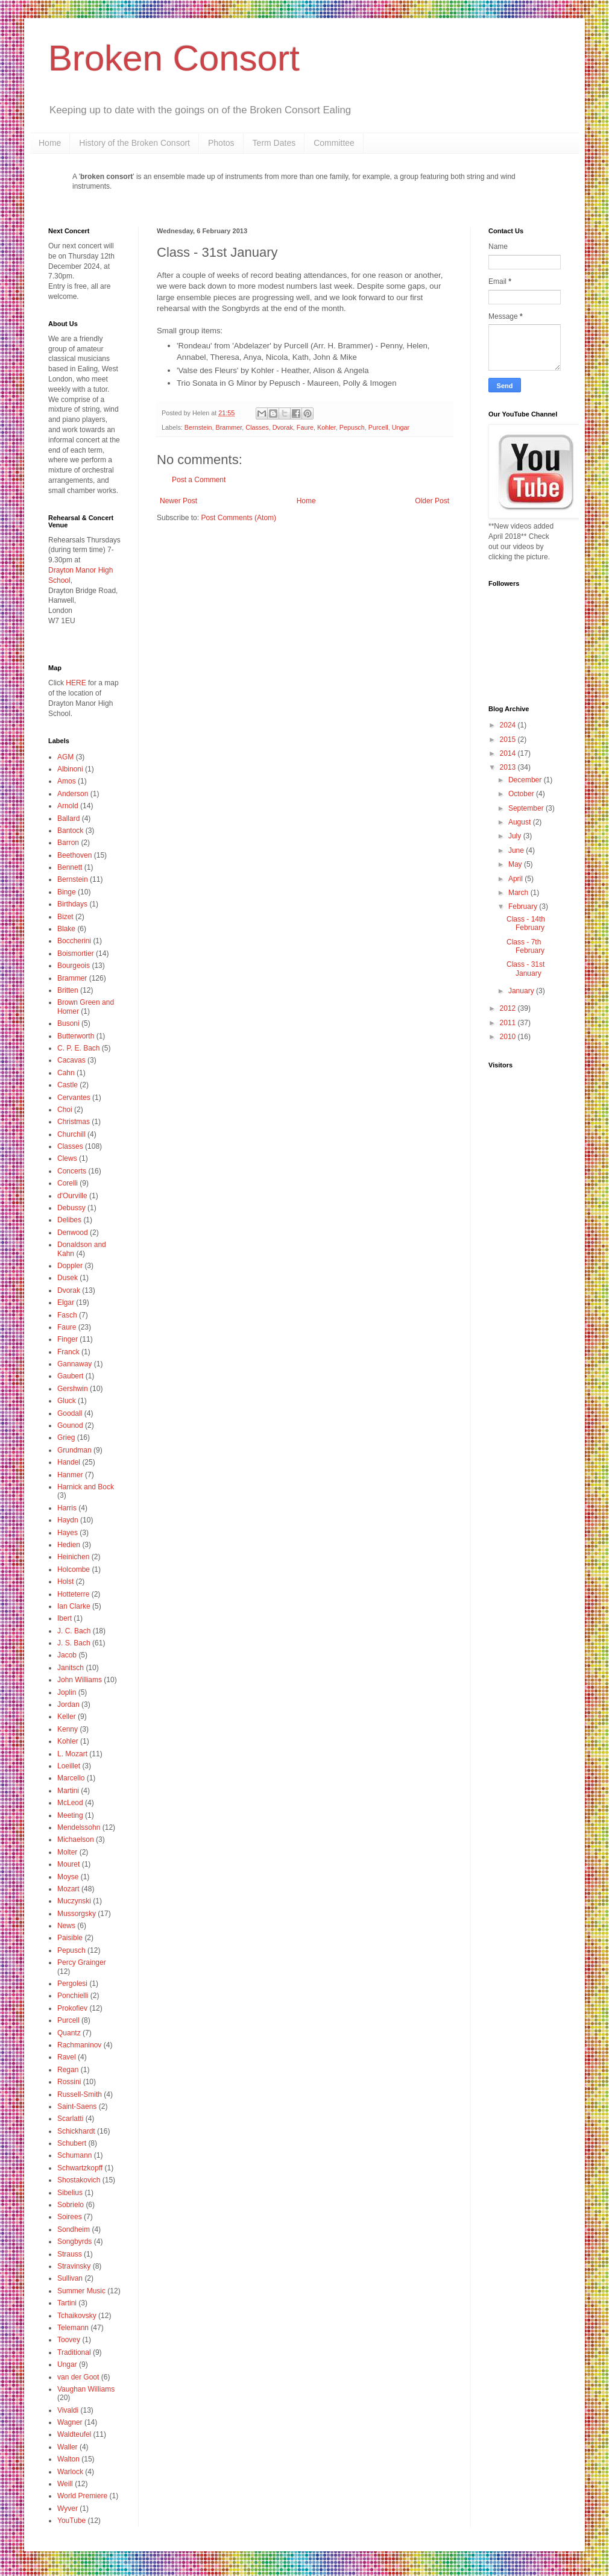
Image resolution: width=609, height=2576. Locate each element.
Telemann (73, 2327)
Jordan (68, 1704)
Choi (64, 1109)
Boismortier (75, 953)
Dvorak (283, 427)
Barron (68, 842)
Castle (67, 1085)
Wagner (70, 2422)
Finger (67, 1339)
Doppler (70, 1265)
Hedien (68, 1545)
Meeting (70, 1815)
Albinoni (70, 769)
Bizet (65, 917)
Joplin (66, 1692)
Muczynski (74, 1901)
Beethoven (74, 855)
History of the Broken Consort (134, 143)
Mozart (68, 1889)
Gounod (70, 1425)
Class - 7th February (525, 946)
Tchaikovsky (76, 2315)
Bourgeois (73, 965)
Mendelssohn (78, 1827)
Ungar (400, 427)
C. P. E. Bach (78, 1048)
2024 (509, 725)
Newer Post (178, 501)
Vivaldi (67, 2410)
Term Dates (274, 143)
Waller (67, 2447)
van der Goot (78, 2377)
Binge (66, 892)
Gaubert (70, 1376)
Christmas (73, 1121)
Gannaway (74, 1364)
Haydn (67, 1520)
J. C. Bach (73, 1631)
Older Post (432, 501)
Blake (66, 929)
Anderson (72, 794)
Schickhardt (76, 2131)
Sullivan (70, 2278)
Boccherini (74, 941)
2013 (509, 767)
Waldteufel (74, 2434)
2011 (509, 1023)
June (517, 850)
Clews (67, 1158)
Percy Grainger (81, 1962)
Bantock (70, 830)
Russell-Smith (79, 2094)
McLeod (70, 1802)
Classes (256, 427)
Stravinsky (73, 2266)
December (526, 780)
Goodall (69, 1413)
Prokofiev (72, 2008)
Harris (67, 1508)
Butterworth (75, 1036)
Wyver (67, 2508)
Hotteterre (73, 1594)
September (527, 808)
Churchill (71, 1134)
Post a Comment (199, 480)
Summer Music (81, 2291)
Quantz (69, 2033)
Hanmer (70, 1475)
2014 (509, 753)
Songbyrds (74, 2241)
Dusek (67, 1278)
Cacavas (71, 1060)
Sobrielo (70, 2205)
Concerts (71, 1171)
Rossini (69, 2082)
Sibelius (70, 2192)
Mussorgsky (76, 1913)
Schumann (74, 2155)
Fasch (67, 1315)
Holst (65, 1581)
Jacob (67, 1655)
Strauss (69, 2254)
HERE (76, 683)
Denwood (72, 1232)
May (516, 864)
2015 (509, 739)
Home (50, 143)
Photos (221, 143)
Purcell (378, 427)
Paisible (70, 1938)
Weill (65, 2484)
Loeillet (68, 1766)
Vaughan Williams (86, 2389)
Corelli (67, 1183)
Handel (68, 1462)
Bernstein (198, 427)
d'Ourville (72, 1196)
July (515, 836)
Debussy (71, 1208)
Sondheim (73, 2229)
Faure (305, 427)
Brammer (228, 427)
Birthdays (72, 904)
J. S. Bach (73, 1643)
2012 (509, 1008)
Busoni (68, 1023)
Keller (66, 1716)
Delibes (69, 1220)
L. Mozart (72, 1754)
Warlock (70, 2472)
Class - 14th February (525, 923)
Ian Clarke (73, 1606)
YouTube (71, 2520)
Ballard (68, 818)
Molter (67, 1852)
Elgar (65, 1302)
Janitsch (70, 1667)
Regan (67, 2070)
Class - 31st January (525, 968)
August (520, 822)
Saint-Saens (76, 2106)
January (522, 991)
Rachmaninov (79, 2045)
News (66, 1925)
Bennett (69, 867)
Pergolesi (72, 1983)
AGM (65, 757)
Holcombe (73, 1569)
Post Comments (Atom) (238, 518)
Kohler (326, 427)
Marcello (70, 1778)
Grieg (66, 1437)
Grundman (74, 1450)
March (519, 892)
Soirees (69, 2217)
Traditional (74, 2352)
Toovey (68, 2340)
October (522, 794)
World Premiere (82, 2496)
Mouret (68, 1864)
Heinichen (73, 1557)
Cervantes (73, 1097)
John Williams (79, 1680)
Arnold (67, 806)
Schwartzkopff (80, 2168)
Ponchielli (72, 1995)
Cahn (66, 1073)
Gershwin (72, 1388)
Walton (68, 2459)
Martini (68, 1790)
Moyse (67, 1877)
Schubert (71, 2143)
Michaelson (75, 1839)
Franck (68, 1352)
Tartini (67, 2303)
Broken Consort (174, 58)
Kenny (67, 1729)
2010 (509, 1036)
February (523, 906)
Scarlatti (70, 2118)
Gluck (66, 1400)
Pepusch (352, 427)
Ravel (66, 2057)
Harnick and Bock (85, 1487)
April (516, 879)
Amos (66, 781)
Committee (334, 143)
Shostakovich (78, 2180)
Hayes (67, 1532)
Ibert (64, 1618)
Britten (67, 990)
